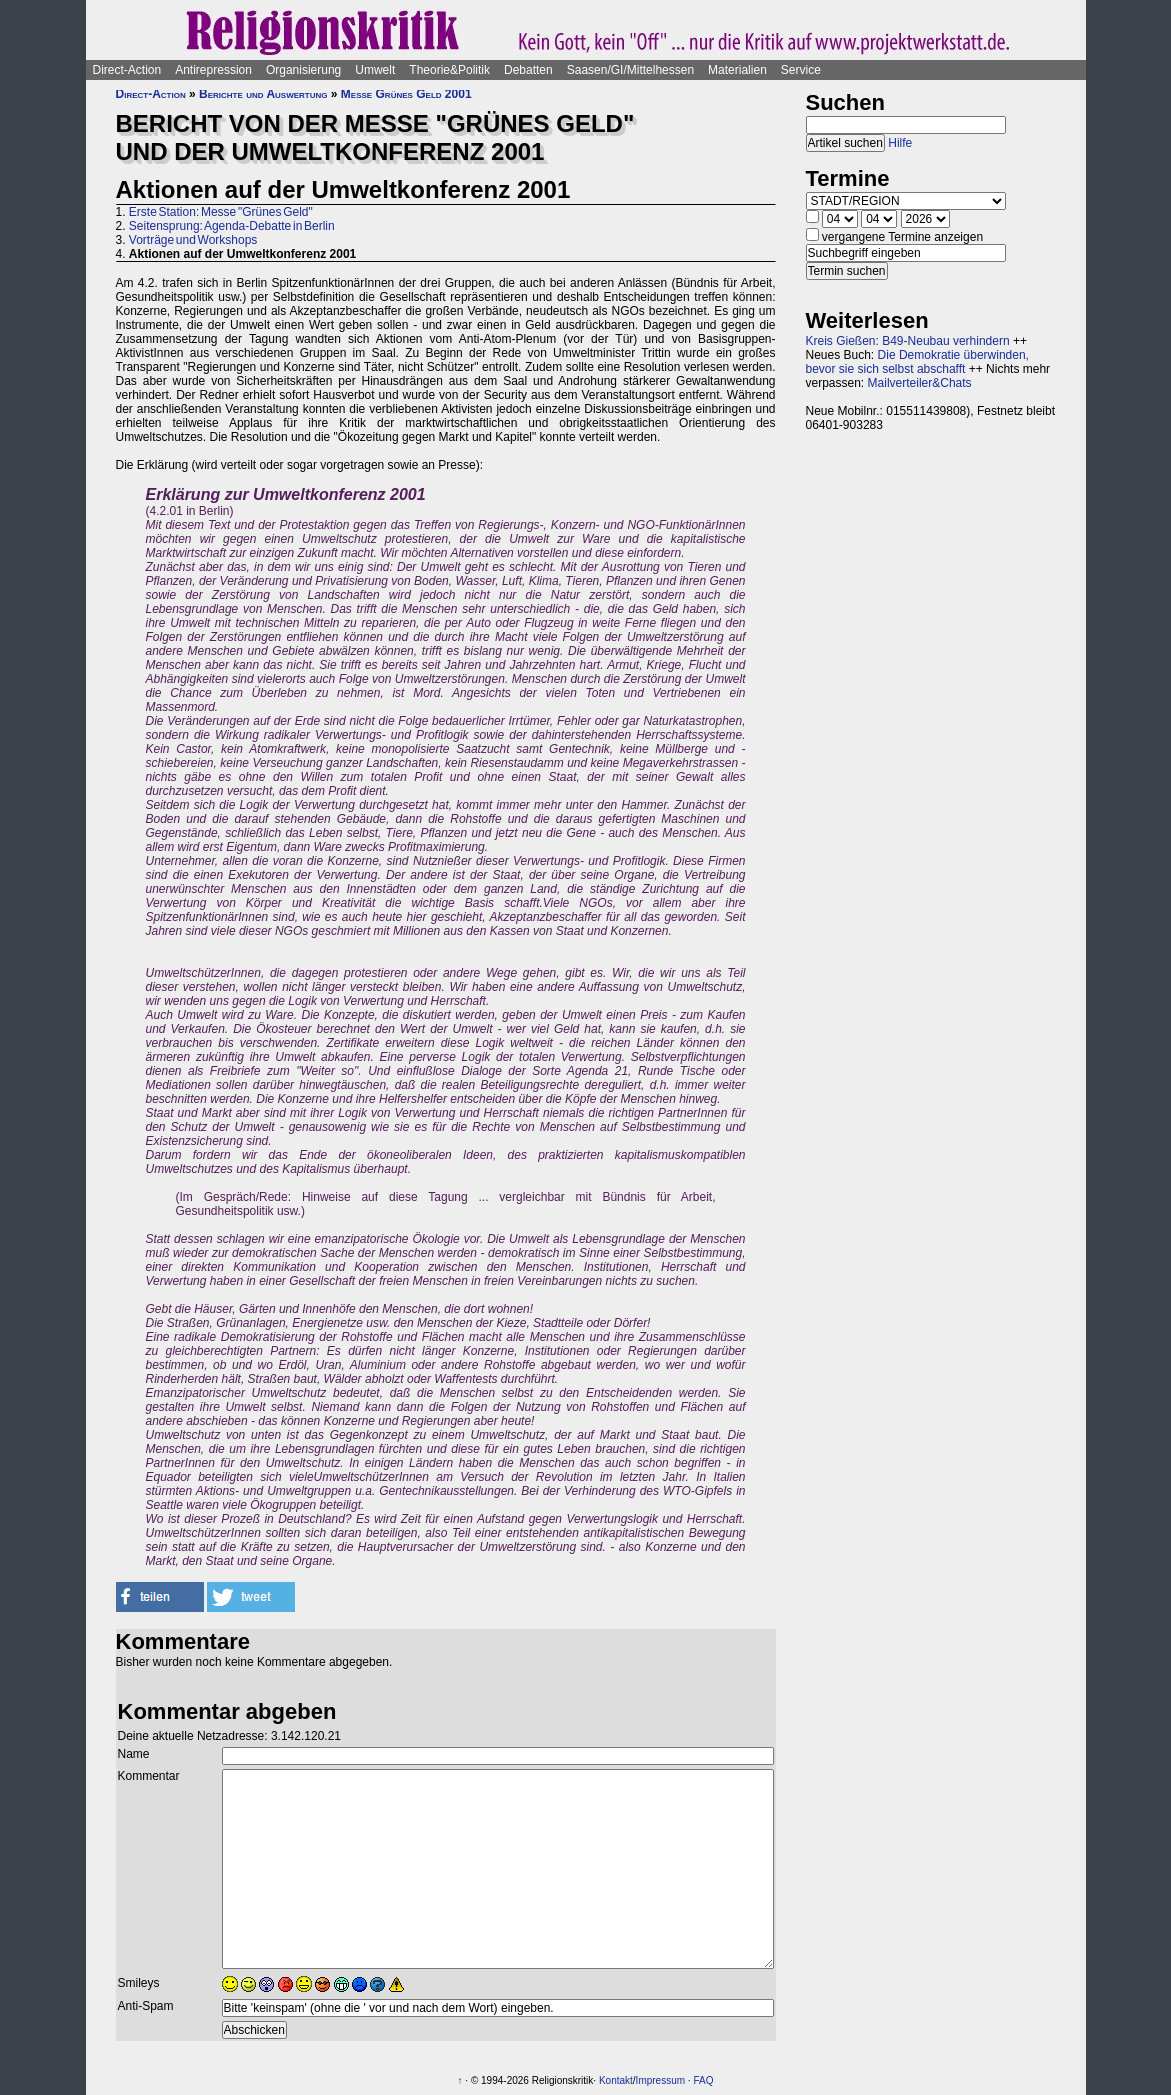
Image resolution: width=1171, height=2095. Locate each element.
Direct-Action (127, 70)
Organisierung (303, 70)
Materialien (737, 70)
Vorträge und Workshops (193, 240)
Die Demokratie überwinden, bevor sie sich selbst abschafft (917, 362)
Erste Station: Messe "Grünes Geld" (221, 212)
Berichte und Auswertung (263, 94)
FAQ (703, 2080)
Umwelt (375, 70)
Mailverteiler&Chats (920, 383)
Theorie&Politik (449, 70)
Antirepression (213, 70)
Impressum (660, 2080)
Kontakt (616, 2080)
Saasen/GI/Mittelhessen (630, 70)
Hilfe (900, 143)
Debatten (528, 70)
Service (801, 70)
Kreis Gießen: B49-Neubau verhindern (908, 341)
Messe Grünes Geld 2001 (406, 94)
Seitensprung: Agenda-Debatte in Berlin (232, 226)
